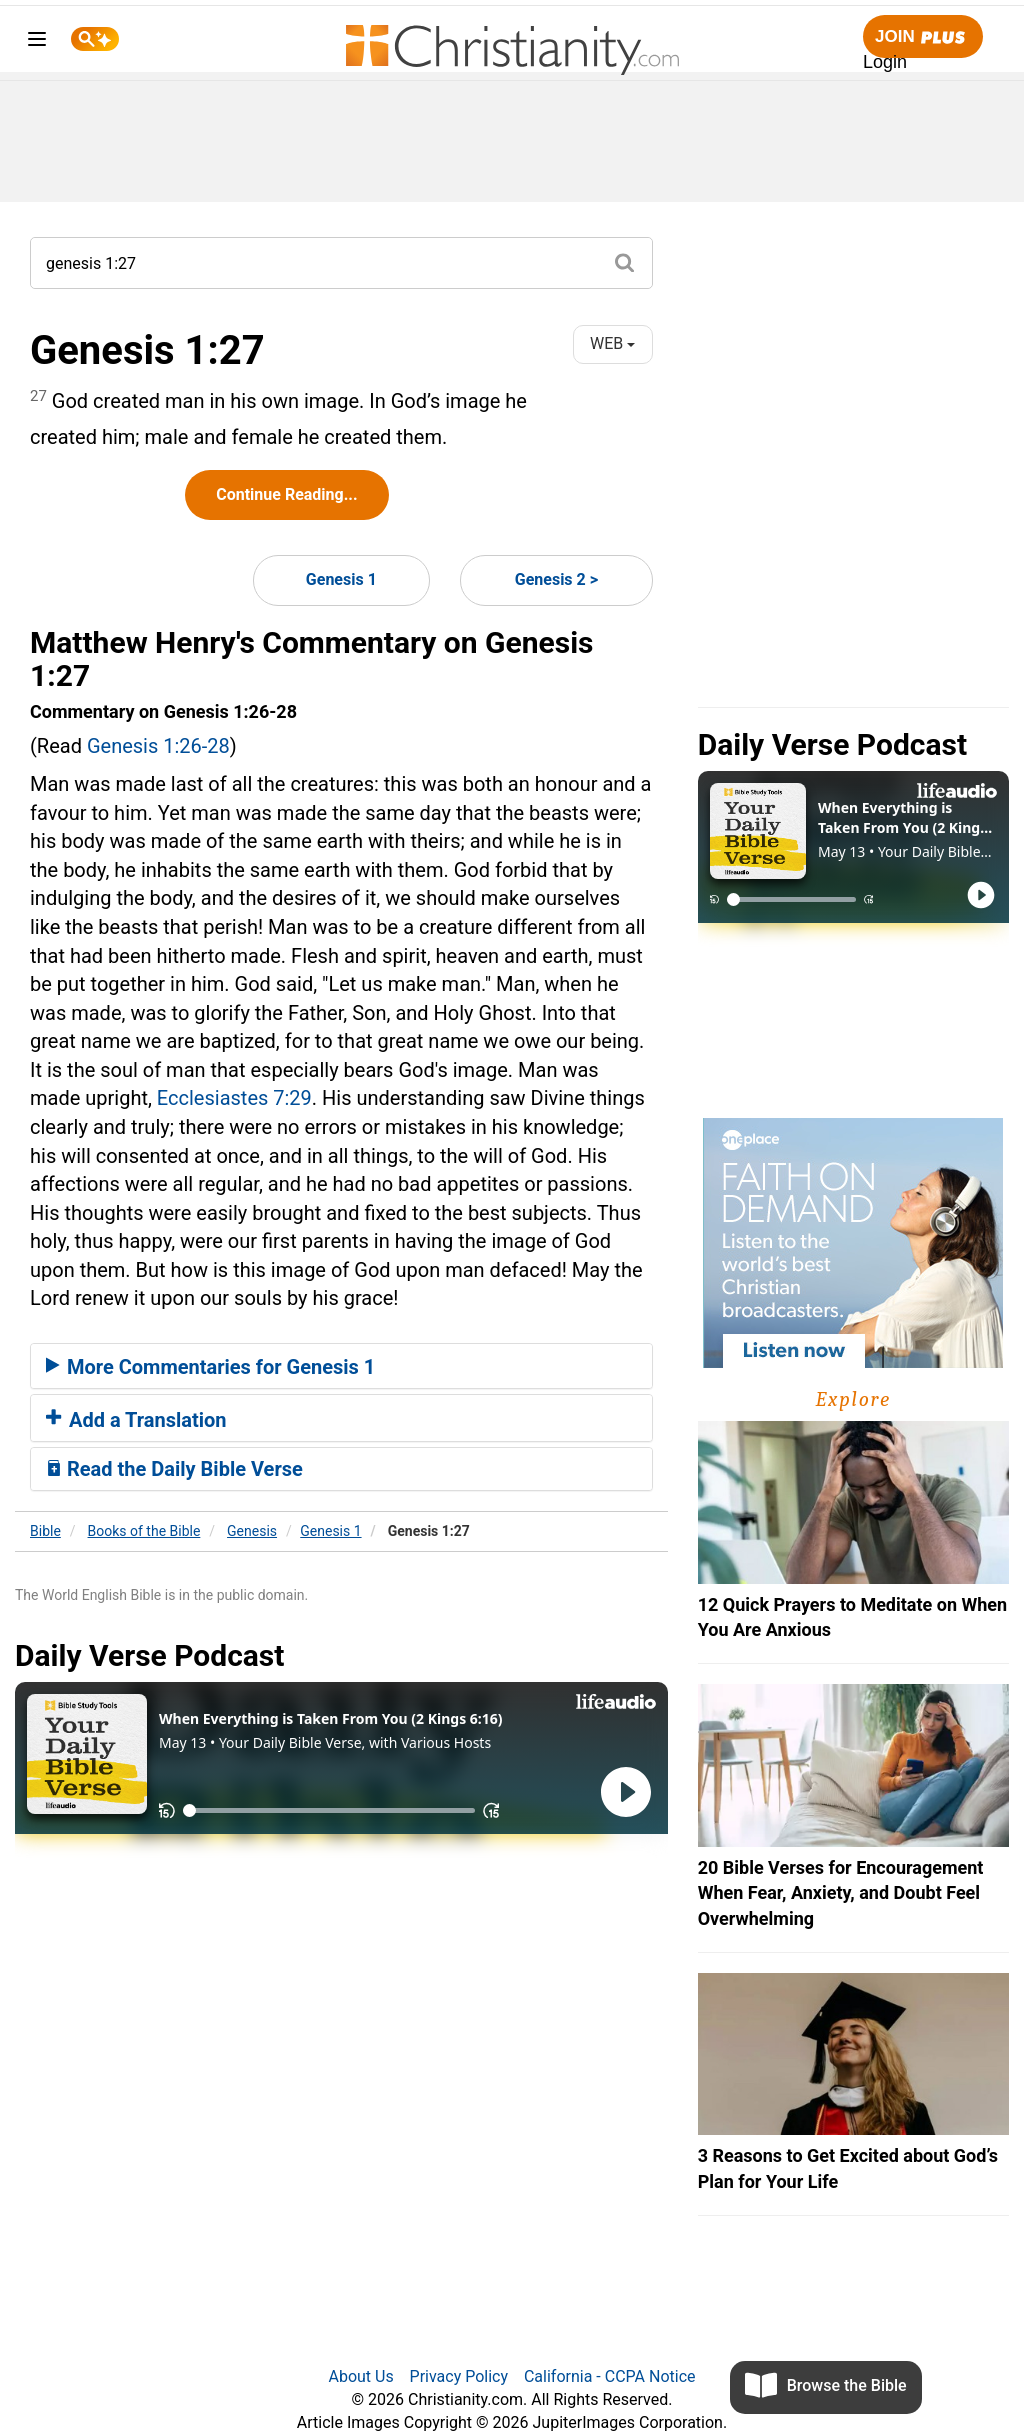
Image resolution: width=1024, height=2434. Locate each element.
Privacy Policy (459, 2376)
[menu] (37, 42)
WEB (612, 343)
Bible (45, 1531)
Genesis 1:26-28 (158, 746)
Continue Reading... (286, 494)
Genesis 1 (341, 579)
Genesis (252, 1531)
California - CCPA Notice (610, 2376)
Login (885, 62)
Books (144, 1531)
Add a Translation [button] (136, 1420)
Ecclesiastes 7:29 (234, 1098)
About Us (360, 2376)
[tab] (341, 1366)
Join (923, 37)
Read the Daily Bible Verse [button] (174, 1469)
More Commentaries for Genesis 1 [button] (210, 1367)
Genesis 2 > (556, 579)
